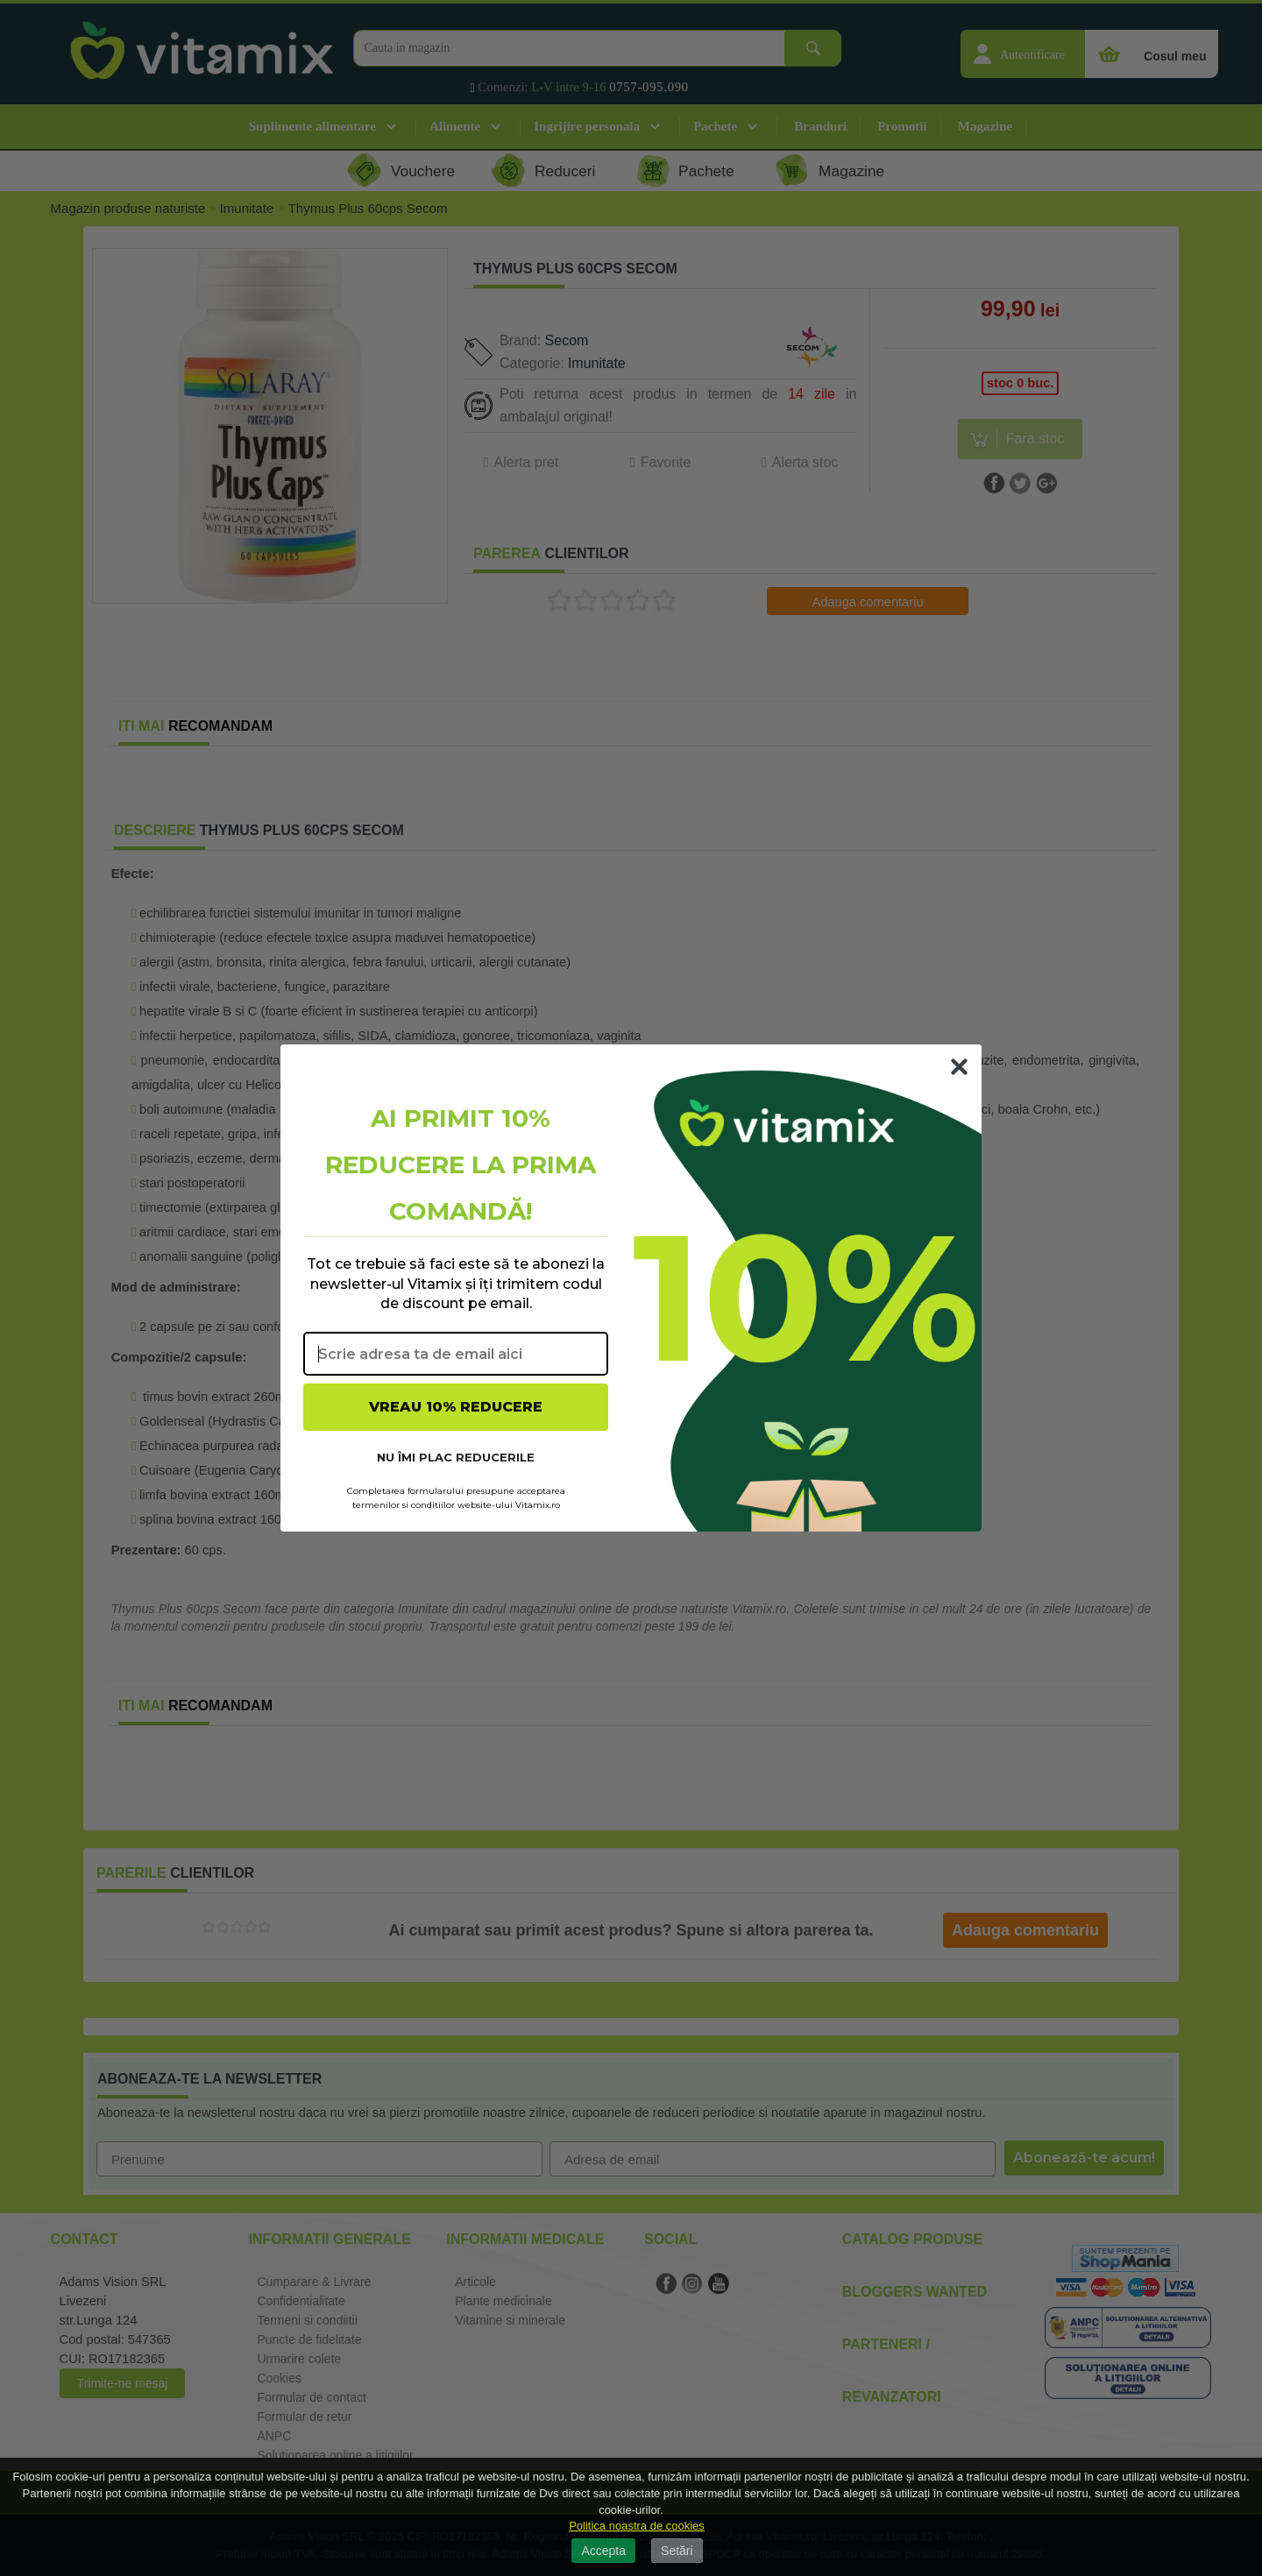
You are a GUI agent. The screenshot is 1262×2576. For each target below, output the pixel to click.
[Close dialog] (959, 1066)
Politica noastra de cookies (637, 2525)
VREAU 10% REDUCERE (455, 1406)
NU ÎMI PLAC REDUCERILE (456, 1457)
